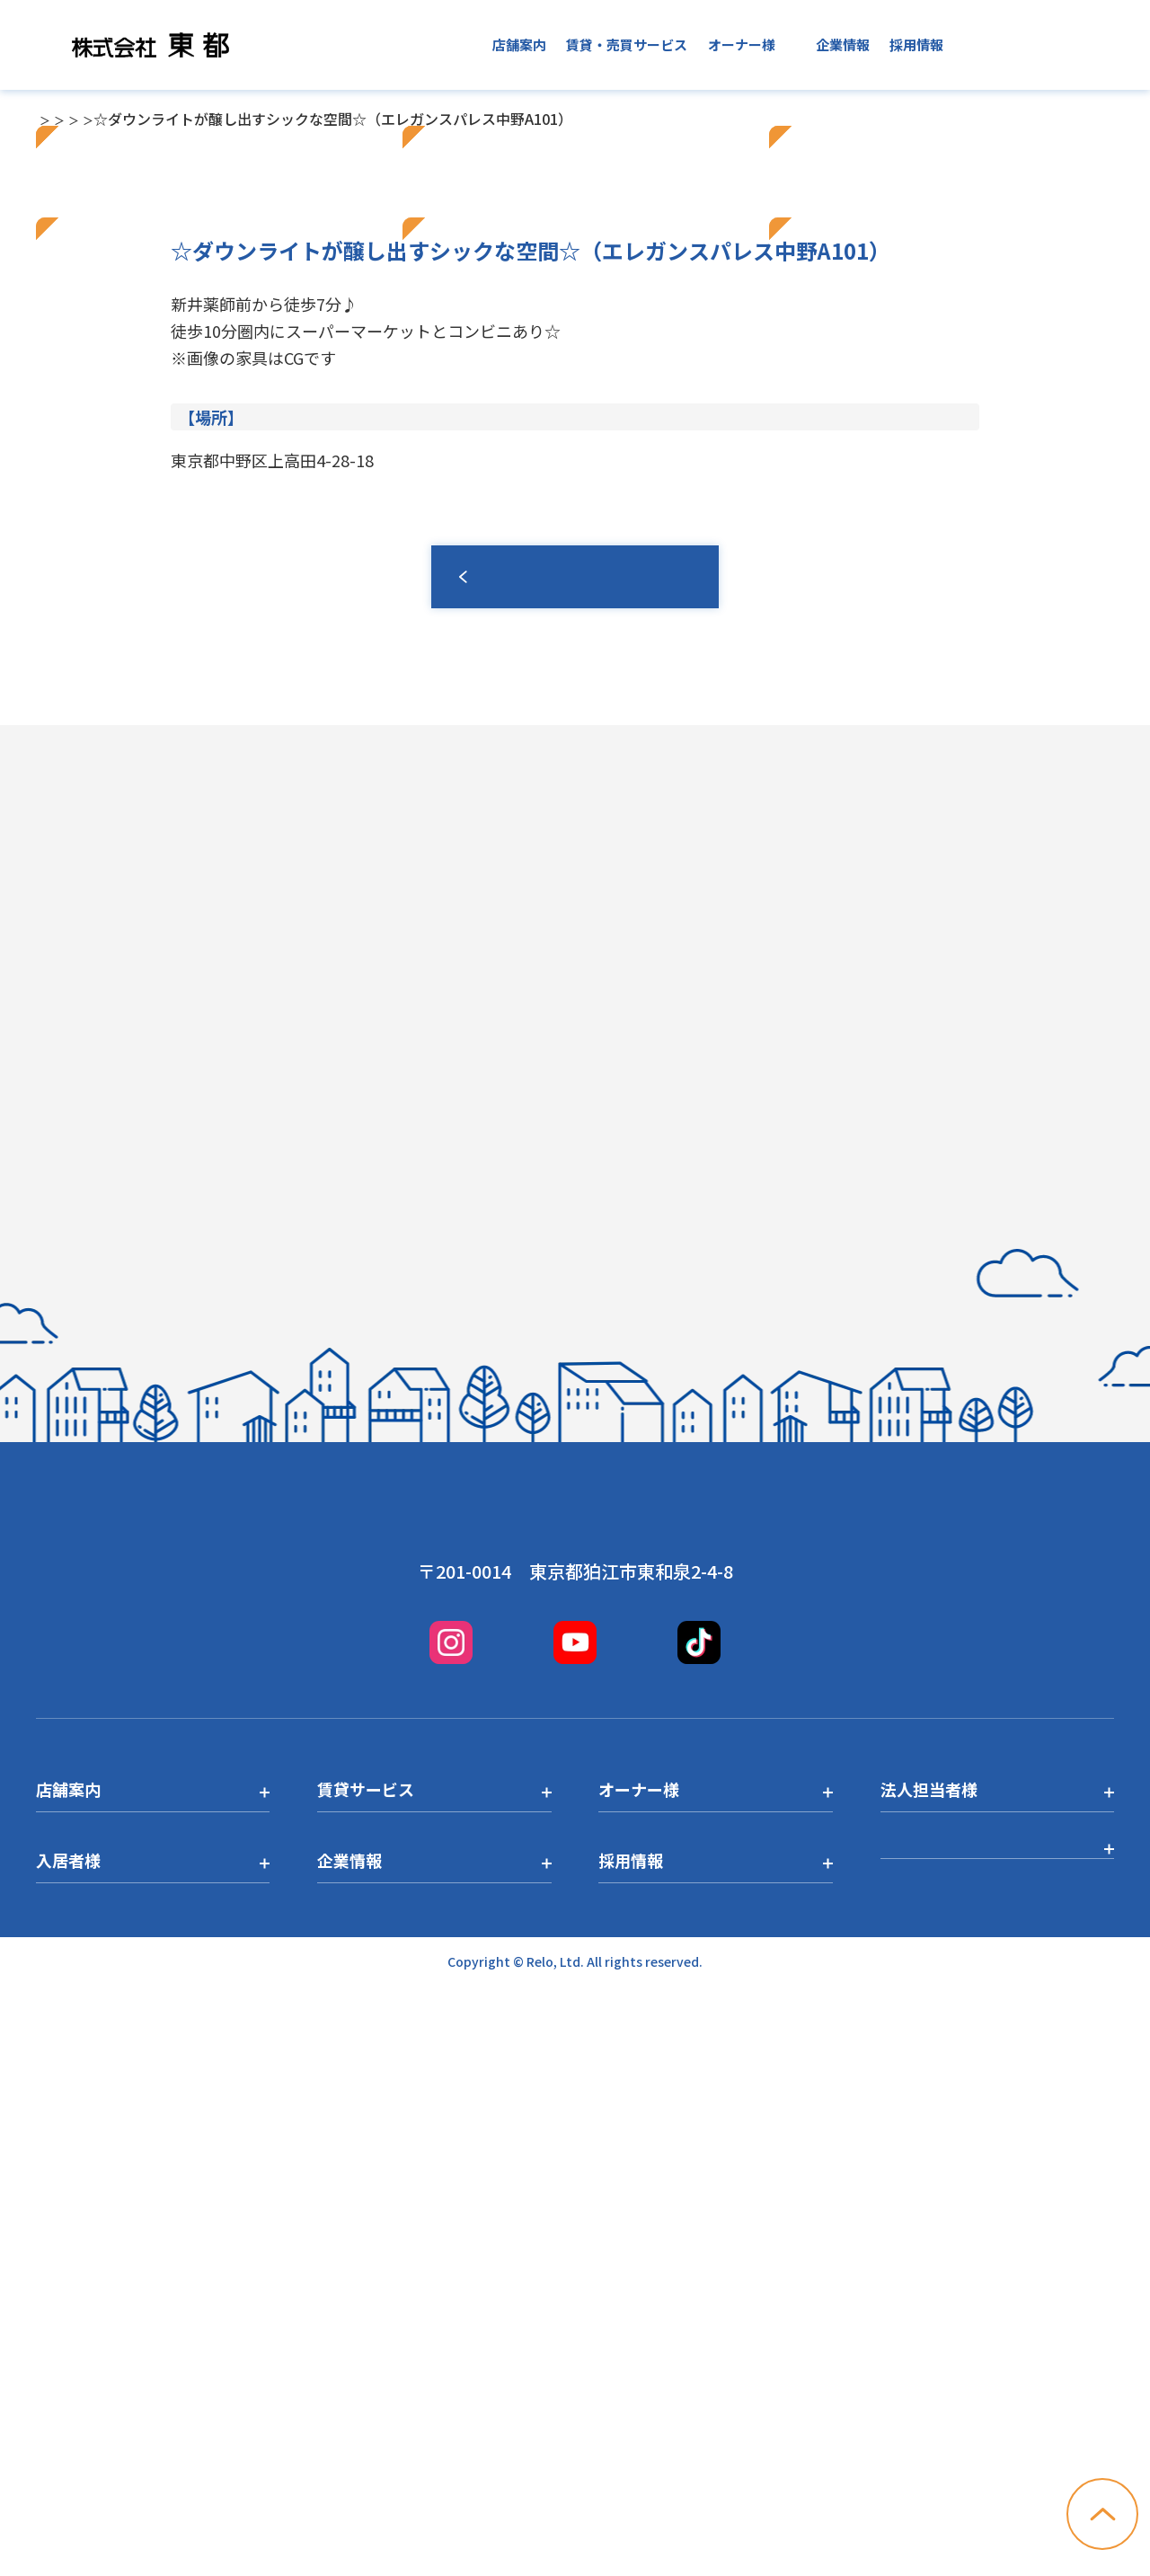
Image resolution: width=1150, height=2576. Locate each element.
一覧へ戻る (575, 1116)
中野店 (172, 118)
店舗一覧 (108, 118)
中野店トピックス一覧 (280, 118)
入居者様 (768, 44)
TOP (50, 118)
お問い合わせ (1049, 45)
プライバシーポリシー (961, 2444)
